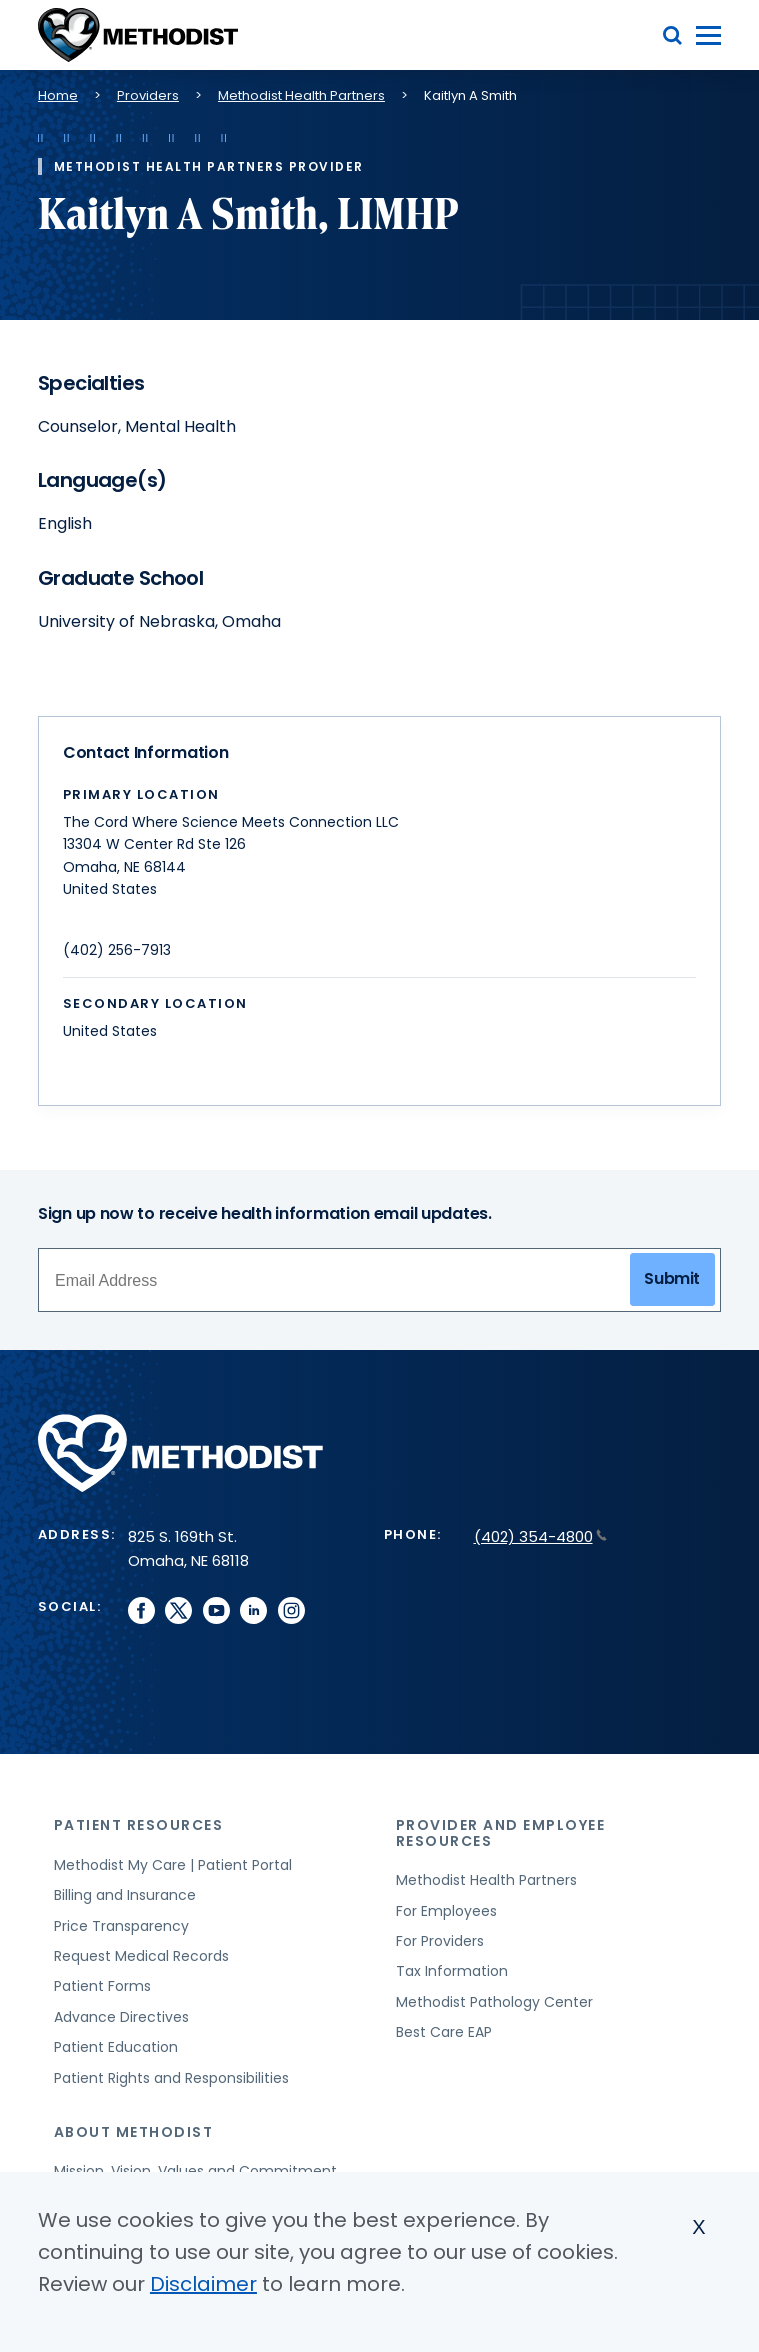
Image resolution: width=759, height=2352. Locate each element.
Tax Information (452, 1971)
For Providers (440, 1941)
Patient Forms (102, 1986)
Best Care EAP (444, 2032)
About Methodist (134, 2132)
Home (58, 95)
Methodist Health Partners (301, 95)
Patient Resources (139, 1825)
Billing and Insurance (125, 1895)
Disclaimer (203, 2284)
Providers (148, 95)
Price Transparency (121, 1926)
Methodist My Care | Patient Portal (173, 1865)
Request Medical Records (141, 1956)
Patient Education (116, 2047)
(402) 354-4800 (540, 1536)
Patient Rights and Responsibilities (171, 2078)
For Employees (446, 1911)
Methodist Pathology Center (494, 2002)
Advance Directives (121, 2017)
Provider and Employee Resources (501, 1832)
